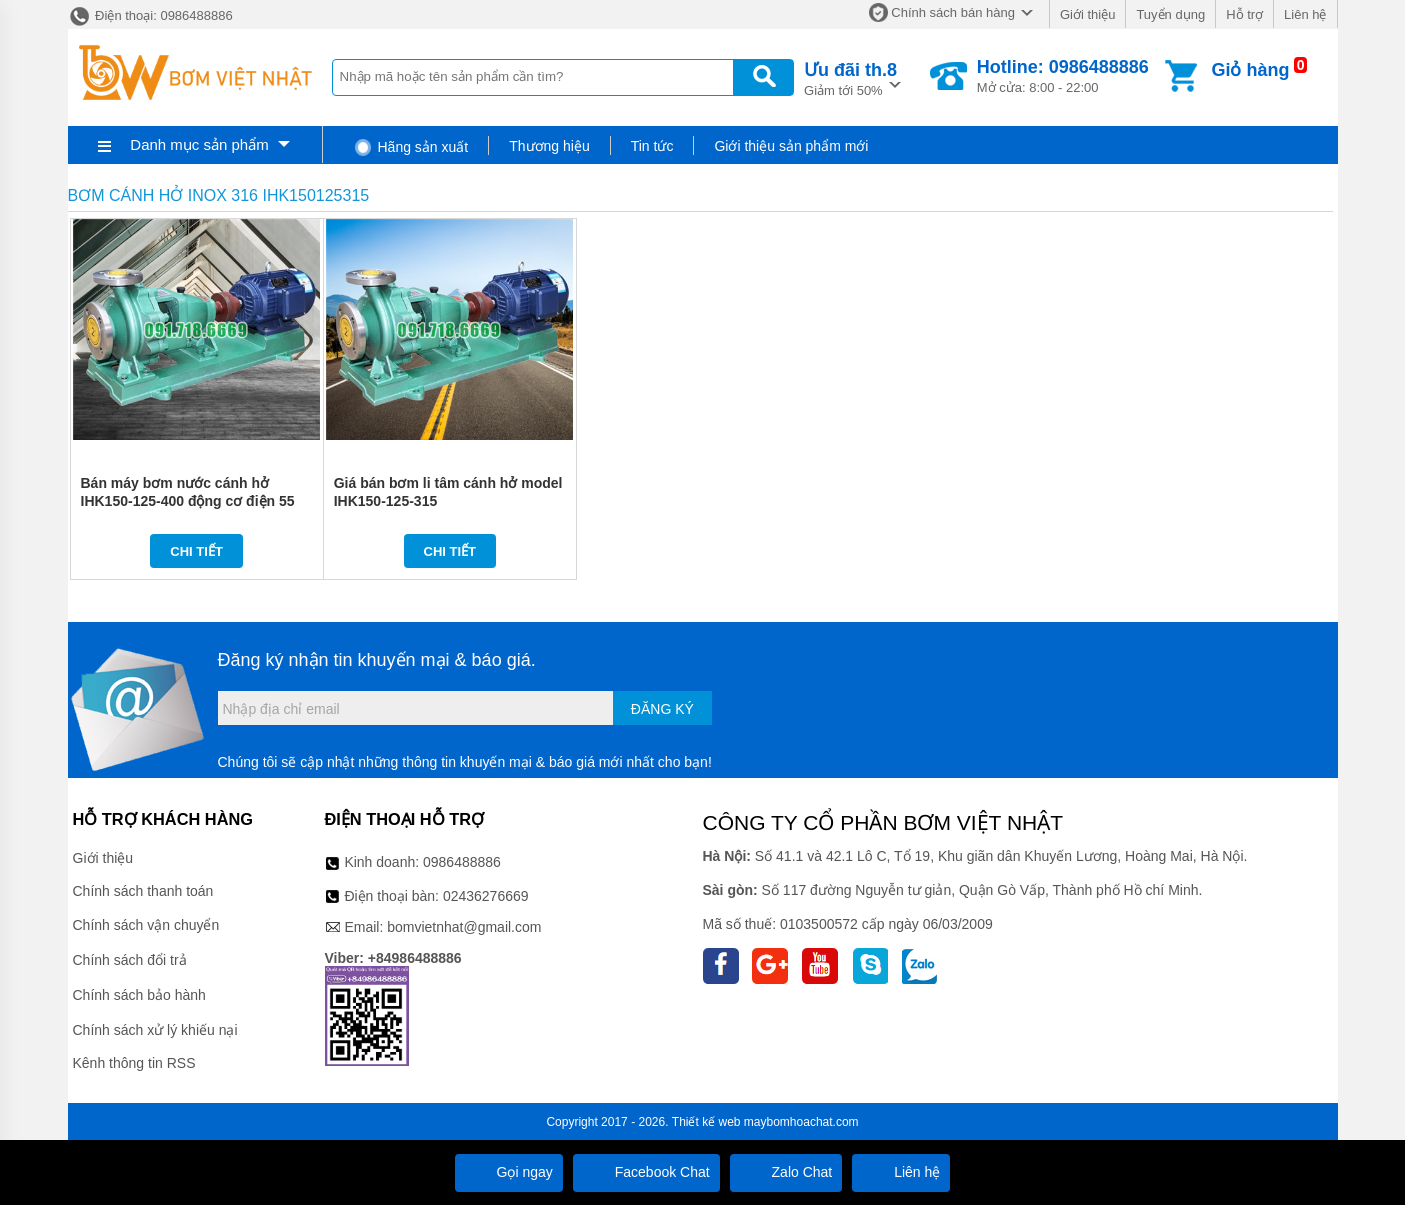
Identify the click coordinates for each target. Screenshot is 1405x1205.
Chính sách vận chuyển (146, 925)
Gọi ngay (509, 1172)
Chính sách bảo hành (139, 995)
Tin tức (652, 146)
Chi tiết (196, 551)
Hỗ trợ (1244, 14)
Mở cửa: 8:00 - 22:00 (1063, 76)
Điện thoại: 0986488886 (150, 15)
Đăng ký (662, 709)
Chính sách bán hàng (953, 12)
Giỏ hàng (1250, 70)
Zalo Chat (786, 1172)
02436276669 (486, 896)
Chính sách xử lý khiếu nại (155, 1030)
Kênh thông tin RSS (134, 1063)
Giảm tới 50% (850, 77)
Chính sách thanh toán (143, 891)
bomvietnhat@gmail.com (464, 927)
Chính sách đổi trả (130, 960)
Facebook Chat (646, 1172)
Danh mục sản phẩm (199, 144)
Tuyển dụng (1170, 14)
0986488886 (462, 862)
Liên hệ (1305, 14)
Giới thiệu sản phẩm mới (791, 146)
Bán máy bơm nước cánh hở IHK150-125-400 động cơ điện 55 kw (188, 501)
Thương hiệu (549, 146)
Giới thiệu (1087, 14)
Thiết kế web (706, 1122)
